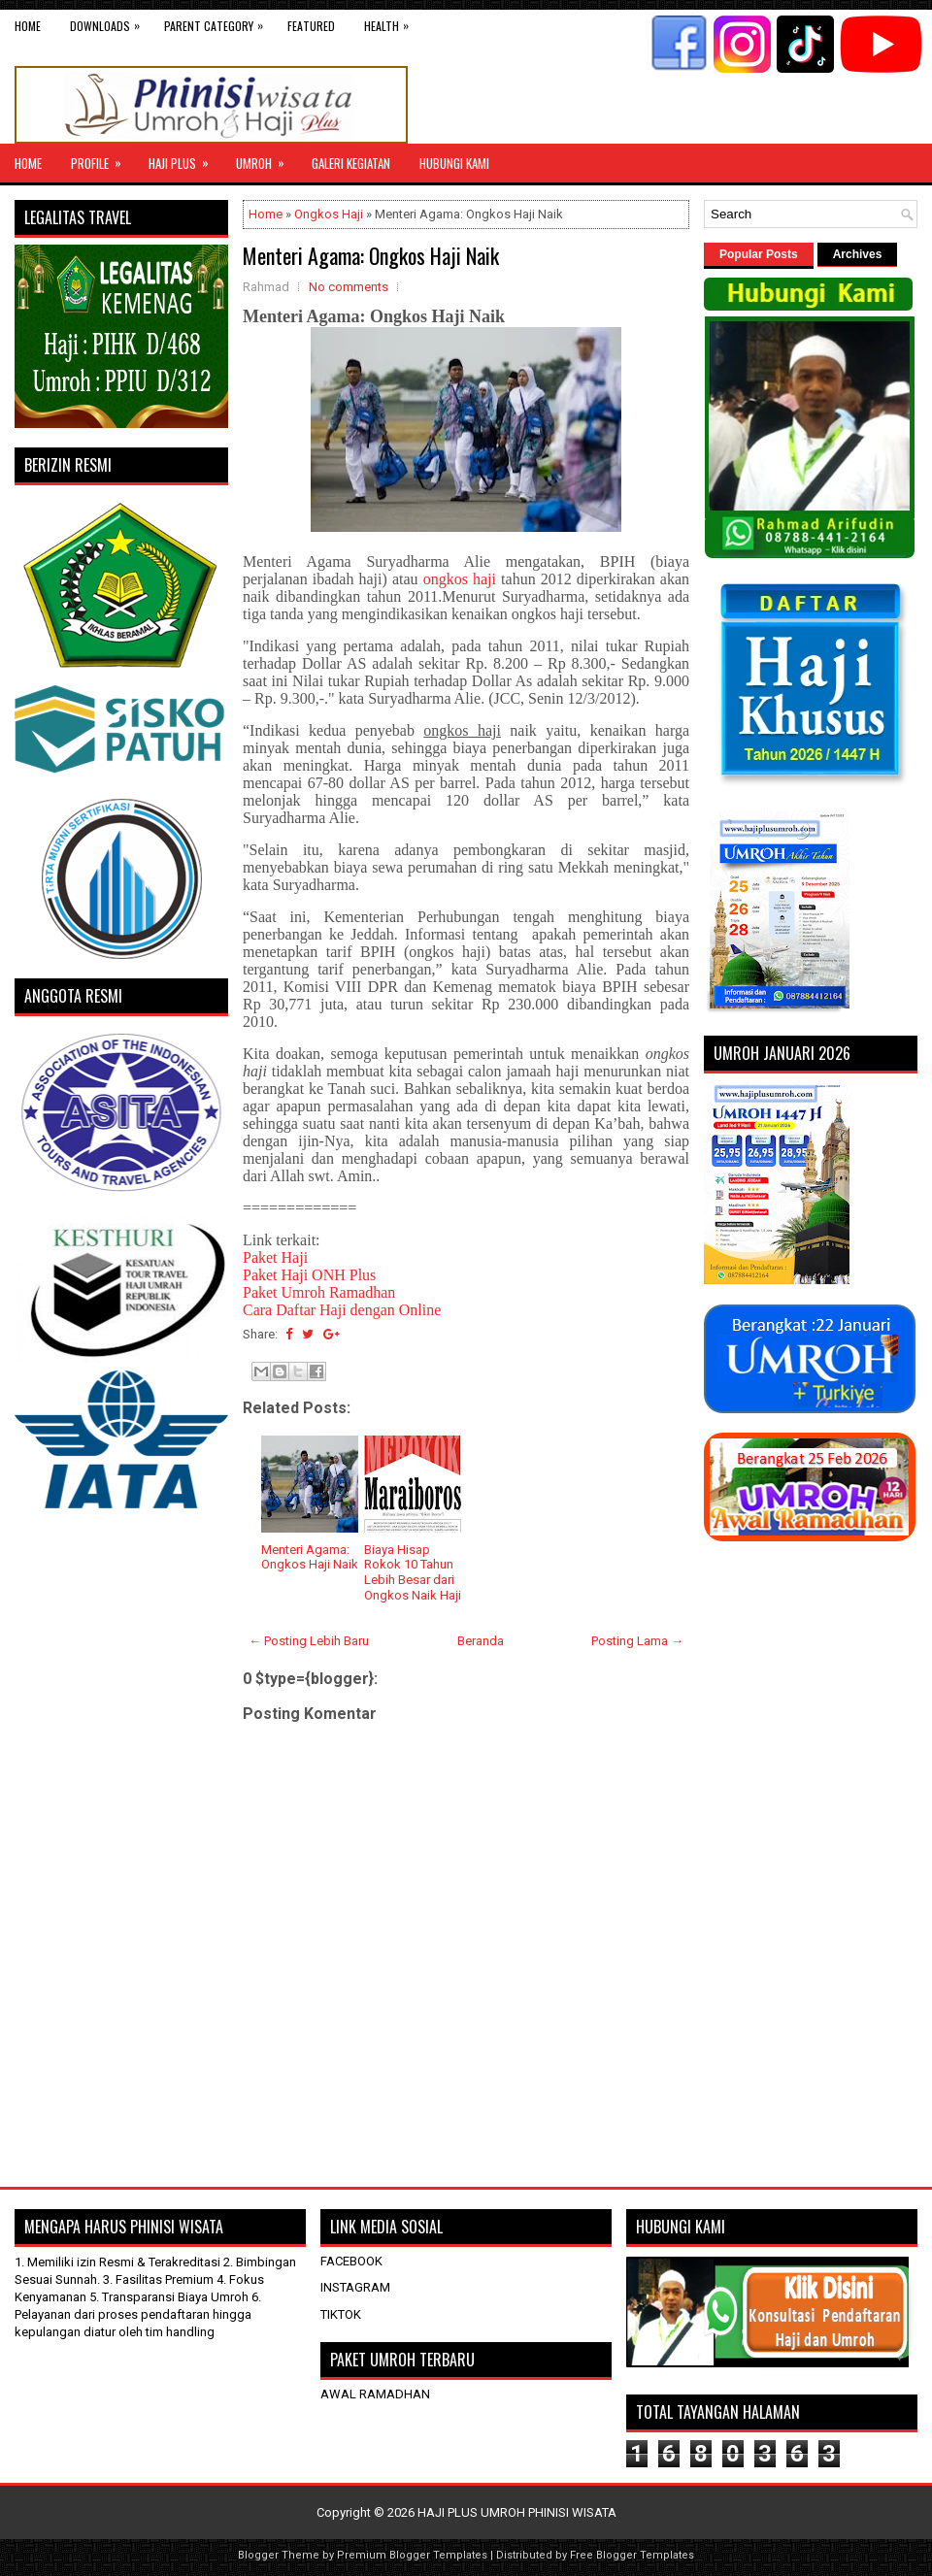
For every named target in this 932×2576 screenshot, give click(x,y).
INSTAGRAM (355, 2287)
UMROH (266, 158)
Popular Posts (758, 254)
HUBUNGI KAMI (454, 163)
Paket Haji (275, 1257)
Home (28, 25)
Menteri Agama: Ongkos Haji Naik (371, 255)
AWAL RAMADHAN (375, 2394)
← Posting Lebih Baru (309, 1641)
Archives (857, 254)
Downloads (110, 22)
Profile (102, 158)
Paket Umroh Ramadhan (319, 1292)
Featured (311, 25)
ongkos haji (459, 579)
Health (391, 22)
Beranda (480, 1641)
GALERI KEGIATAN (351, 163)
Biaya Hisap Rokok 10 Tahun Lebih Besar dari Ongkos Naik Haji (412, 1572)
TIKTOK (340, 2314)
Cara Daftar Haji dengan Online (342, 1310)
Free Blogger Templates (632, 2555)
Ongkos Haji (328, 214)
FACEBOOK (351, 2261)
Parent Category (218, 22)
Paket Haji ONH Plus (309, 1275)
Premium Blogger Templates (412, 2555)
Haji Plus (185, 158)
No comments (348, 287)
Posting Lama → (637, 1641)
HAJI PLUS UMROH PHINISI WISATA (516, 2512)
